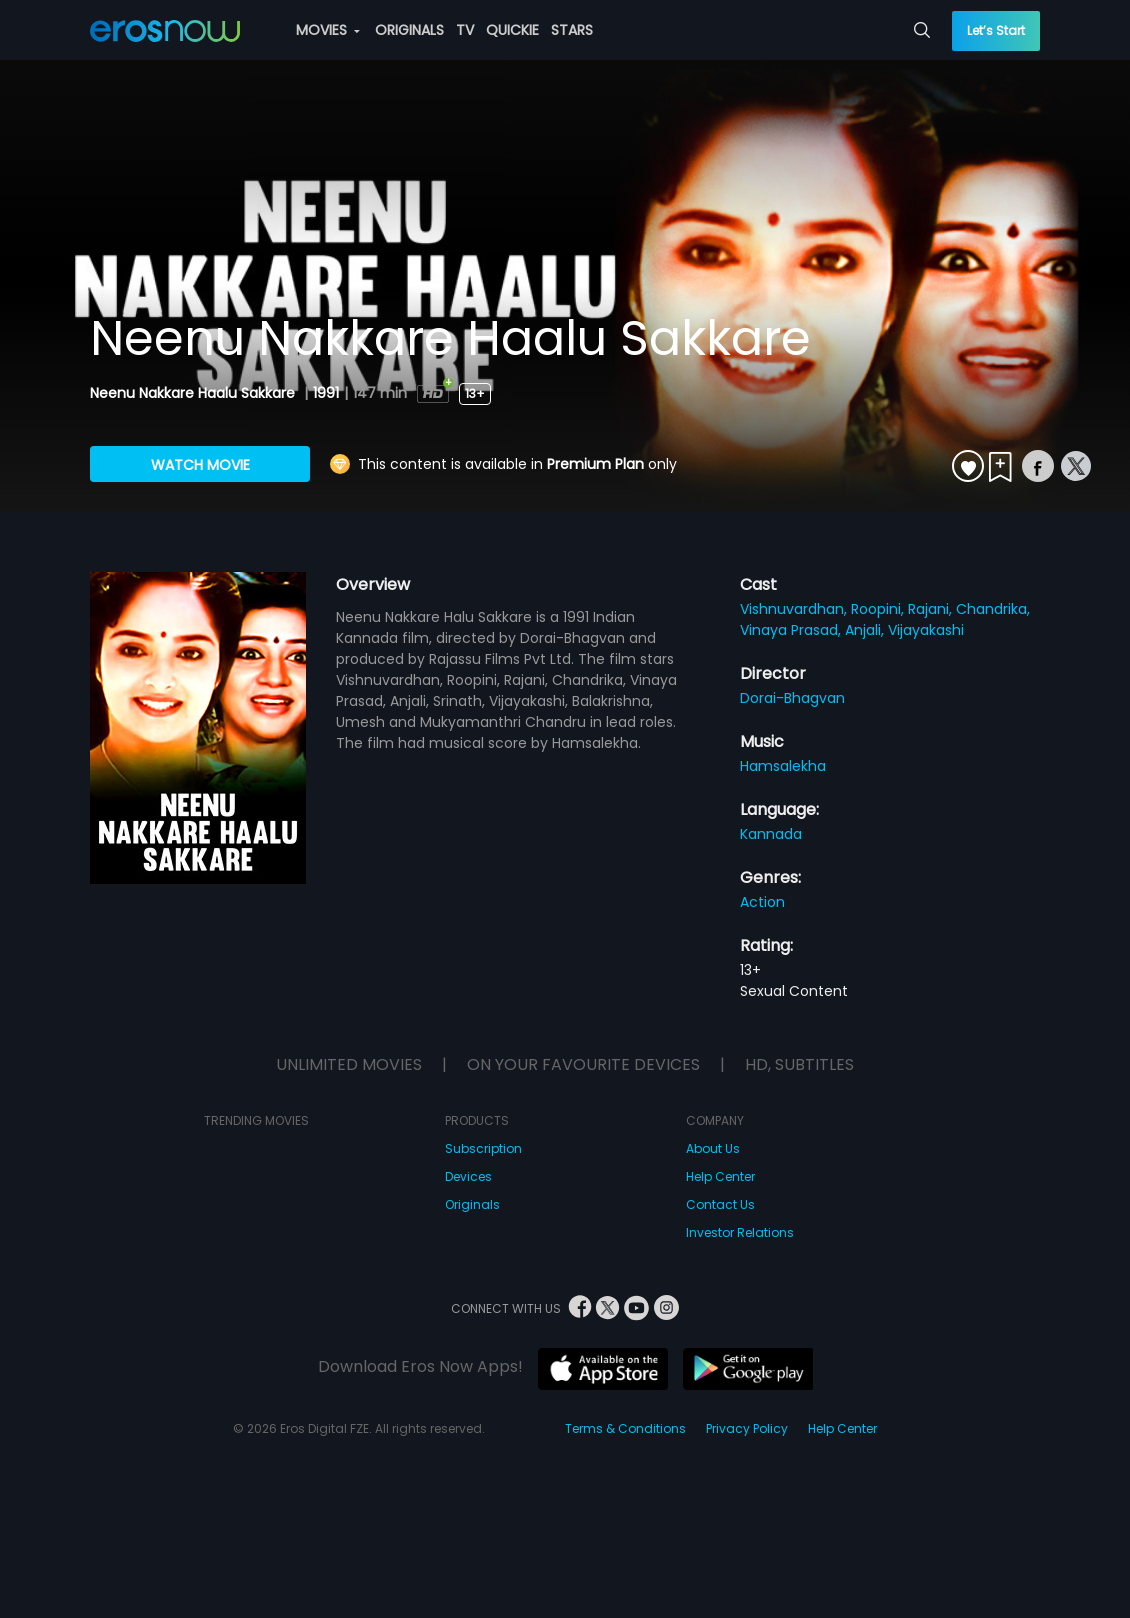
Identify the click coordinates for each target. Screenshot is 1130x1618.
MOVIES (328, 30)
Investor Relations (740, 1232)
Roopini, (879, 609)
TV (465, 30)
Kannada (771, 834)
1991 (326, 393)
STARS (572, 30)
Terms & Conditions (625, 1428)
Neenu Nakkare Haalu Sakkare (194, 393)
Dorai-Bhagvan (792, 698)
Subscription (483, 1148)
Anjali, (866, 630)
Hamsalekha (783, 766)
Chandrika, (993, 609)
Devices (468, 1176)
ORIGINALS (409, 30)
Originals (472, 1204)
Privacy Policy (747, 1428)
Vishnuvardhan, (795, 609)
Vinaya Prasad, (792, 630)
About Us (713, 1148)
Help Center (720, 1176)
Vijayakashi (926, 630)
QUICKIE (512, 30)
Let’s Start (996, 30)
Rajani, (932, 609)
